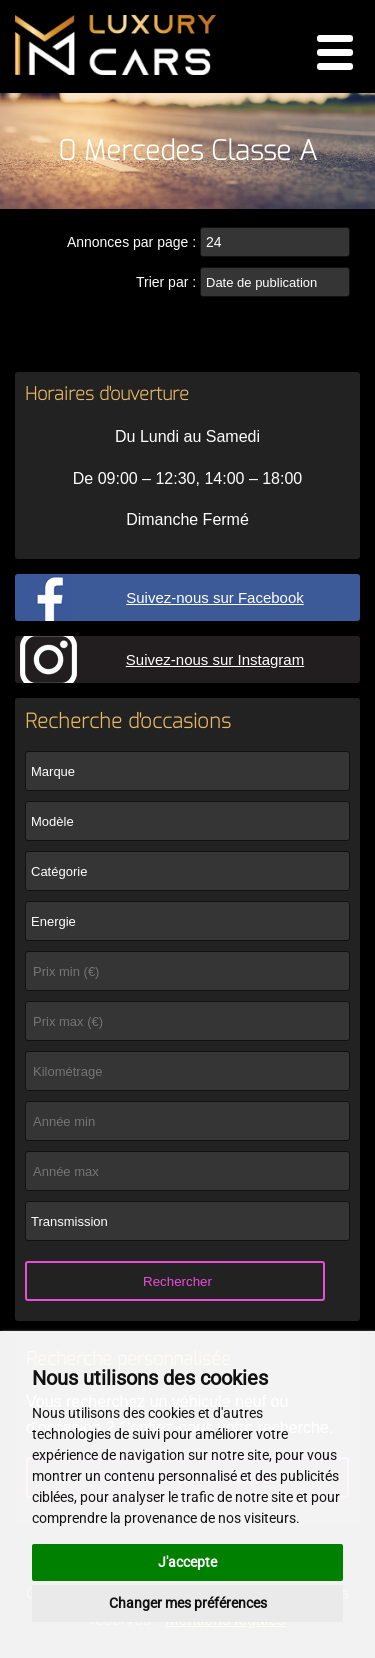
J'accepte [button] (187, 1562)
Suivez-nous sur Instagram (215, 659)
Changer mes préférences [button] (188, 1603)
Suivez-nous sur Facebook (215, 597)
